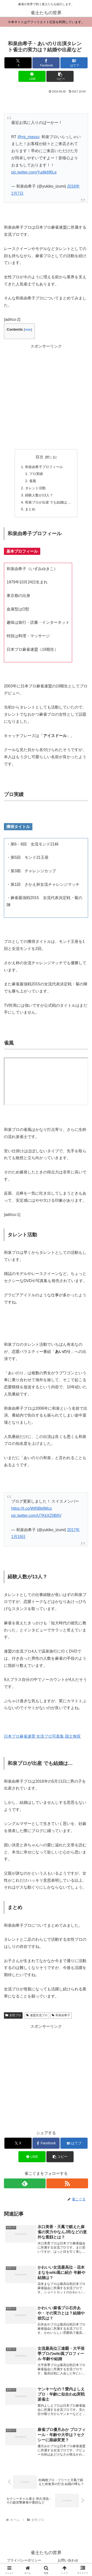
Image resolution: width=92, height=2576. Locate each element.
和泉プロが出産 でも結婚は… (48, 502)
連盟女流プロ (37, 2015)
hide (28, 329)
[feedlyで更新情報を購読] (25, 2183)
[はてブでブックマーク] (74, 62)
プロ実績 (36, 474)
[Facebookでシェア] (46, 62)
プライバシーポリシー (24, 2560)
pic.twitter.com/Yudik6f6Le (34, 172)
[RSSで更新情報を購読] (67, 2183)
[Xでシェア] (18, 62)
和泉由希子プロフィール (44, 467)
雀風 (32, 481)
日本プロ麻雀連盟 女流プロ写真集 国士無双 (42, 1736)
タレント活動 (35, 488)
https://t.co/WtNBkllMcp (31, 1508)
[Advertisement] (46, 396)
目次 (39, 457)
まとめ (30, 509)
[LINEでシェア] (32, 76)
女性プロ (13, 2015)
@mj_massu (28, 137)
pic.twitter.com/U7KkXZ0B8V (36, 1515)
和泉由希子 (61, 2015)
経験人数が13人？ (39, 495)
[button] (60, 76)
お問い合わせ (68, 2560)
